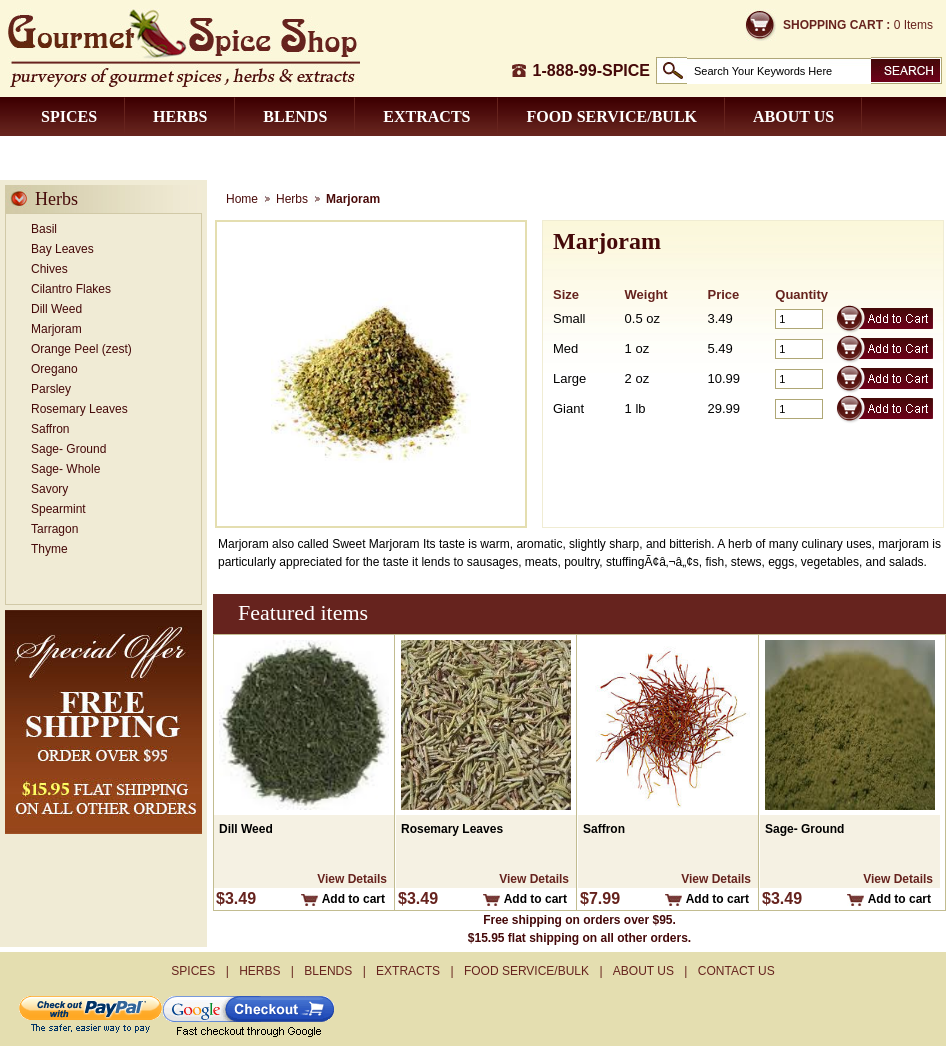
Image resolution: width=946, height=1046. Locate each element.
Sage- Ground (68, 449)
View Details (352, 879)
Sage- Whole (65, 469)
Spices (69, 116)
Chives (49, 269)
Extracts (426, 116)
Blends (295, 116)
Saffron (50, 429)
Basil (44, 229)
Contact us (92, 155)
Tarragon (54, 529)
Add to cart (353, 899)
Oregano (54, 369)
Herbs (180, 116)
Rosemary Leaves (79, 409)
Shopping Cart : (836, 25)
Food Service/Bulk (611, 116)
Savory (49, 489)
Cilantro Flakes (71, 289)
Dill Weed (56, 309)
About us (793, 116)
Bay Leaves (62, 249)
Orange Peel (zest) (81, 349)
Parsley (51, 389)
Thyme (49, 549)
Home (242, 199)
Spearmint (58, 509)
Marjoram (56, 329)
